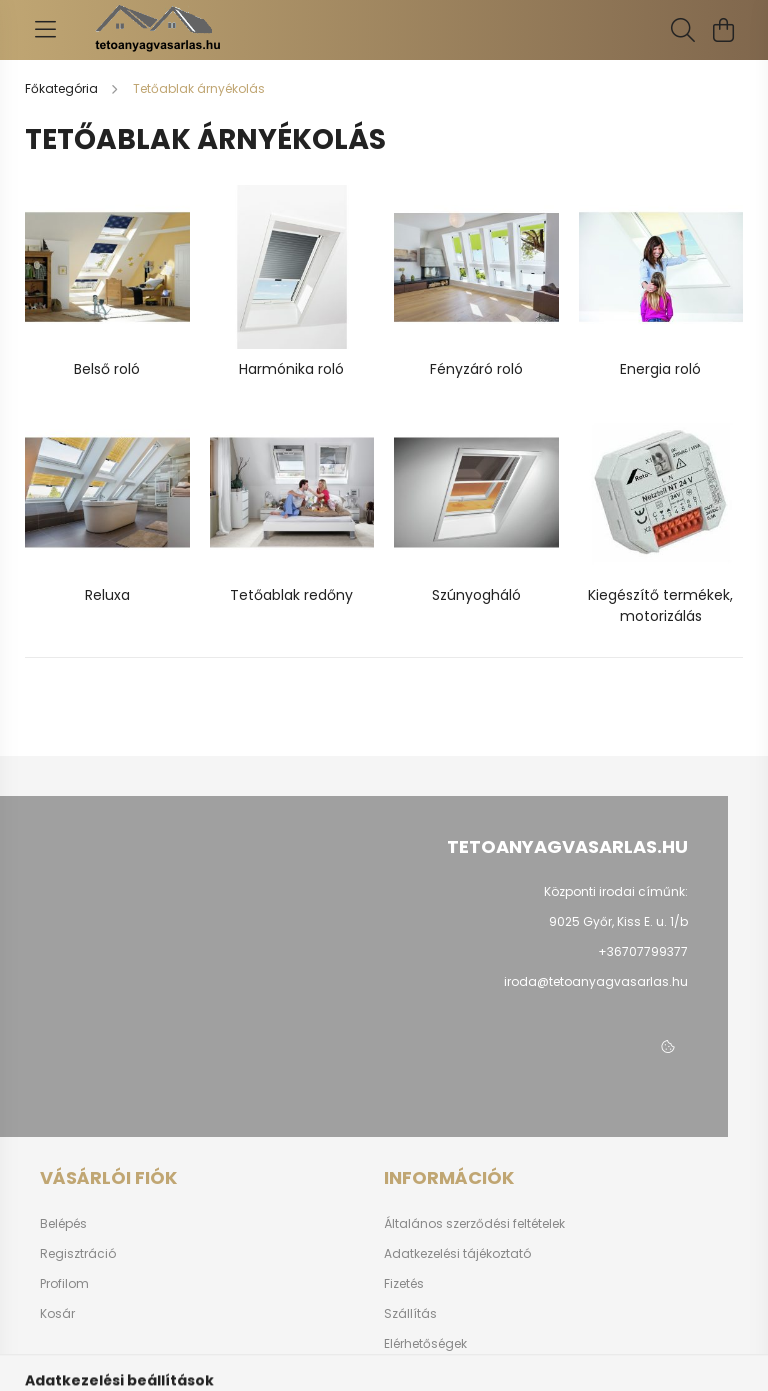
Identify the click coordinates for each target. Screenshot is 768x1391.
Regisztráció (78, 1254)
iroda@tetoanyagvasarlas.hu (596, 981)
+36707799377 (643, 951)
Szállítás (410, 1314)
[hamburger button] (45, 30)
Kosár (57, 1314)
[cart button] (723, 30)
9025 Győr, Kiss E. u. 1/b (618, 921)
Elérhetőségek (425, 1344)
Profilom (64, 1284)
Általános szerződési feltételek (474, 1224)
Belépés (63, 1224)
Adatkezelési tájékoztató (457, 1254)
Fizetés (404, 1284)
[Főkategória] (63, 88)
